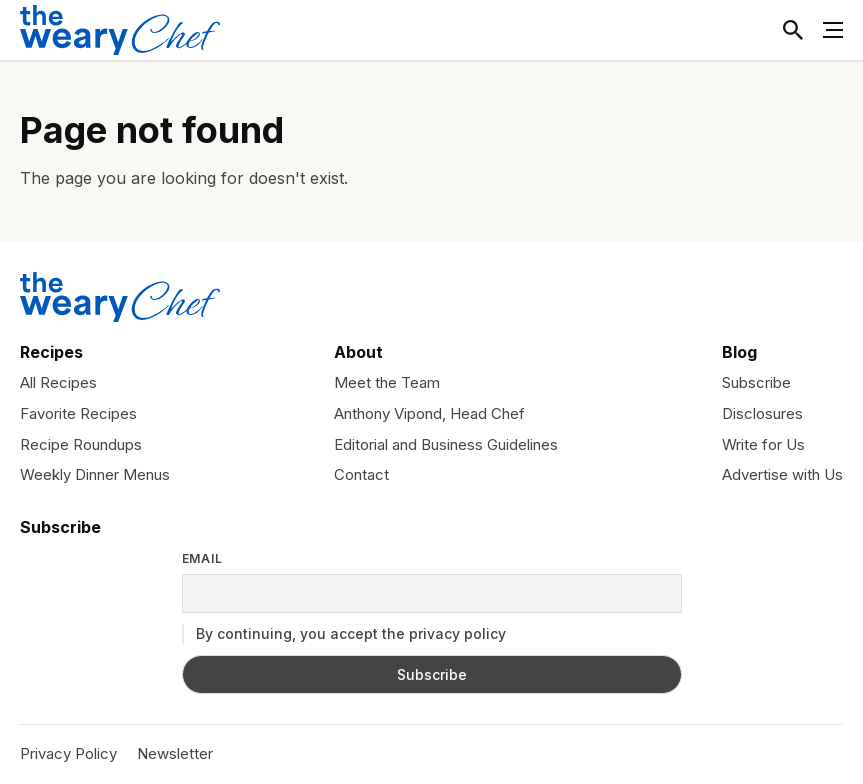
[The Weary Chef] (120, 30)
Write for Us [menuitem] (763, 444)
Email (203, 559)
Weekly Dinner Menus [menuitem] (95, 474)
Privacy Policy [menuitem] (68, 753)
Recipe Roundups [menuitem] (81, 444)
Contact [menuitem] (361, 474)
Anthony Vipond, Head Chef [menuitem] (429, 413)
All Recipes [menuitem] (58, 382)
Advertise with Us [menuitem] (782, 474)
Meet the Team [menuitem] (387, 382)
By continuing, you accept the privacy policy (344, 634)
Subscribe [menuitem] (756, 382)
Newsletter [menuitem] (175, 753)
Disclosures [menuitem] (762, 413)
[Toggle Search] (793, 30)
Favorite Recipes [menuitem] (78, 413)
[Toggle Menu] (833, 30)
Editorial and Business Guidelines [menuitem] (446, 444)
